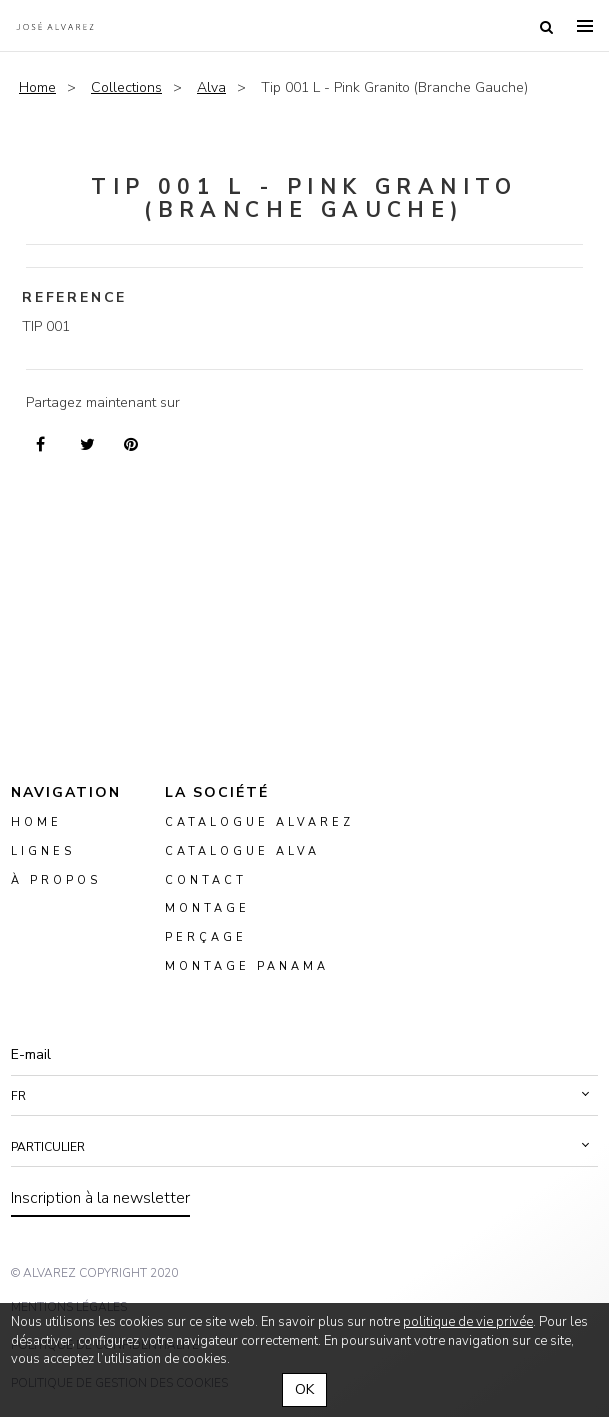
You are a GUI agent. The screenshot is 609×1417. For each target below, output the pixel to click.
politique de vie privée (468, 1322)
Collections (126, 87)
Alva (211, 87)
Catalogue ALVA (242, 850)
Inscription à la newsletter (100, 1197)
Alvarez (55, 26)
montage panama (247, 966)
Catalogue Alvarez (259, 821)
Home (37, 87)
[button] (304, 1095)
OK (304, 1389)
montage (207, 908)
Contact (206, 879)
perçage (206, 937)
